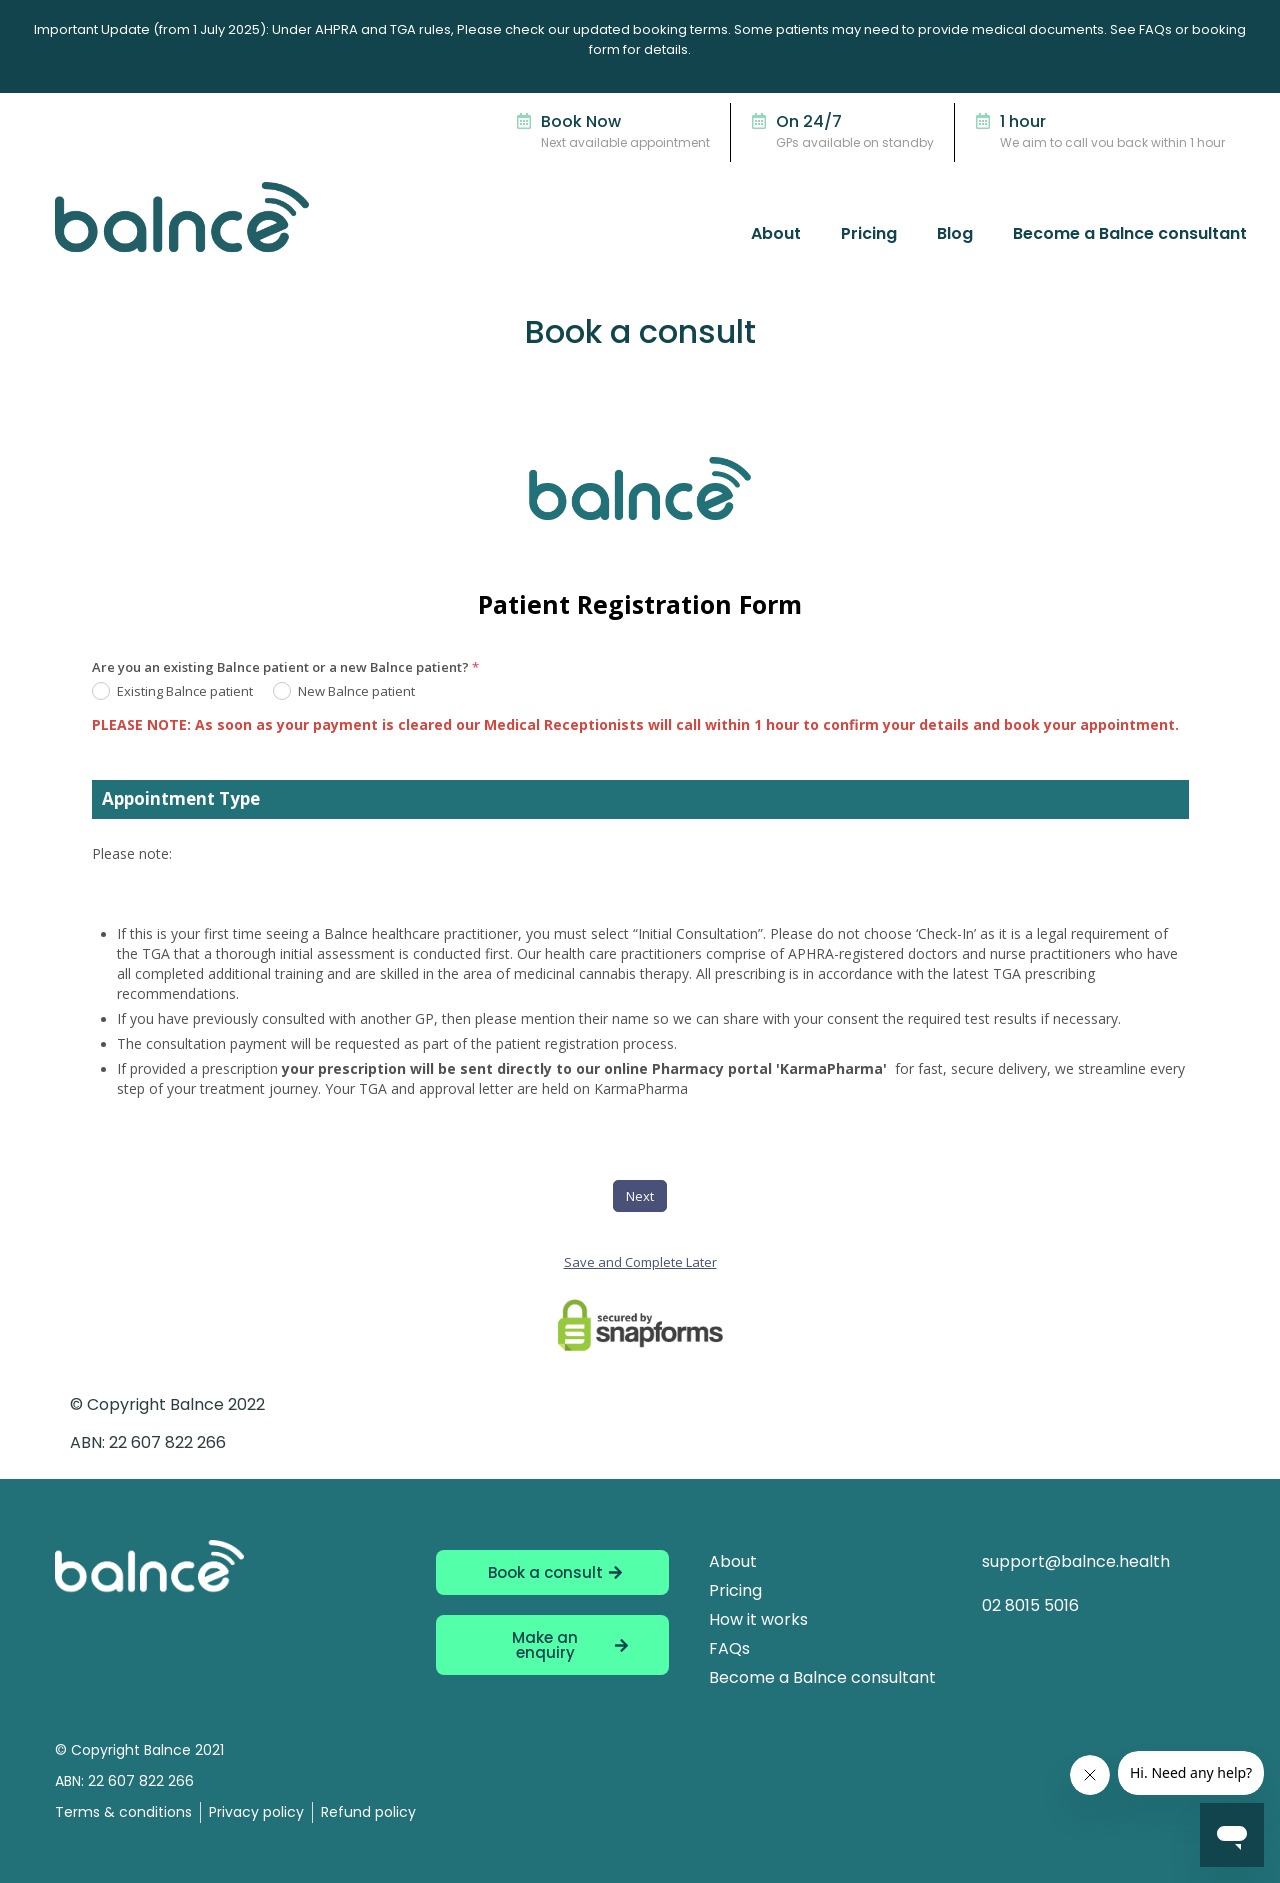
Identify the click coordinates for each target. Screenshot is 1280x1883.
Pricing (869, 233)
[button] (552, 1645)
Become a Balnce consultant (1130, 233)
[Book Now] (524, 121)
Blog (955, 233)
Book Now (581, 121)
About (776, 233)
